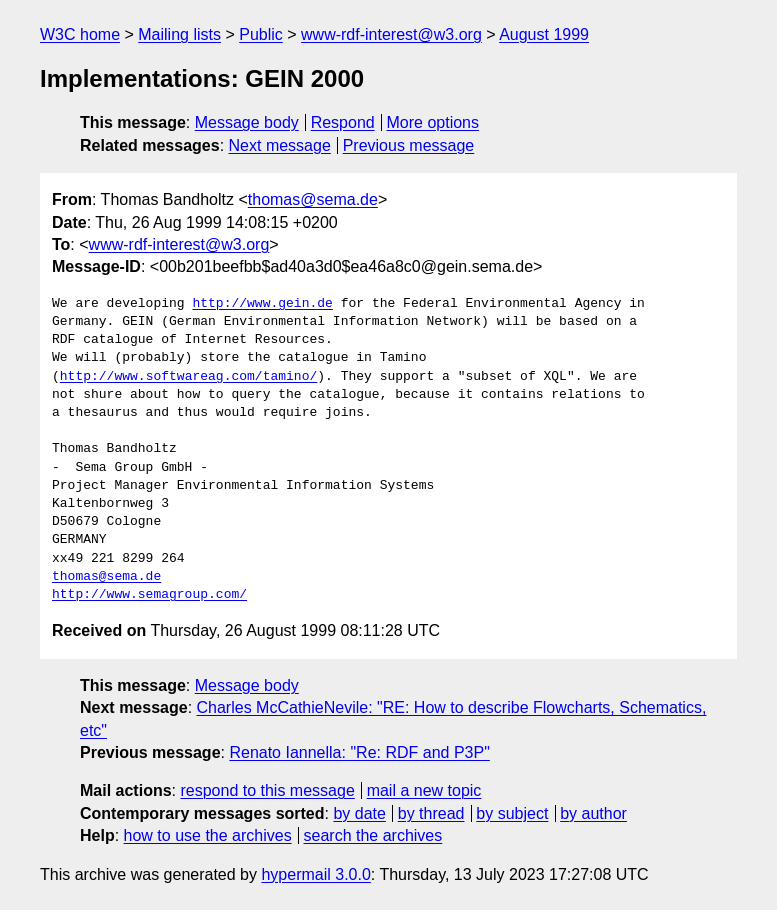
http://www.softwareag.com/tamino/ (188, 377)
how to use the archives (208, 835)
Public (261, 34)
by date (359, 813)
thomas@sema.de (313, 199)
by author (593, 813)
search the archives (373, 835)
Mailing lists (179, 34)
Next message (280, 145)
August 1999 (544, 34)
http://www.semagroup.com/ (149, 595)
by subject (512, 813)
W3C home (80, 34)
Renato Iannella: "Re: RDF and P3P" (359, 752)
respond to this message (267, 790)
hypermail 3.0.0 (315, 874)
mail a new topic (424, 790)
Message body (247, 122)
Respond (343, 122)
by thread (431, 813)
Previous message (409, 145)
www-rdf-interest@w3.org (391, 34)
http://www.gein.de (262, 304)
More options (433, 122)
